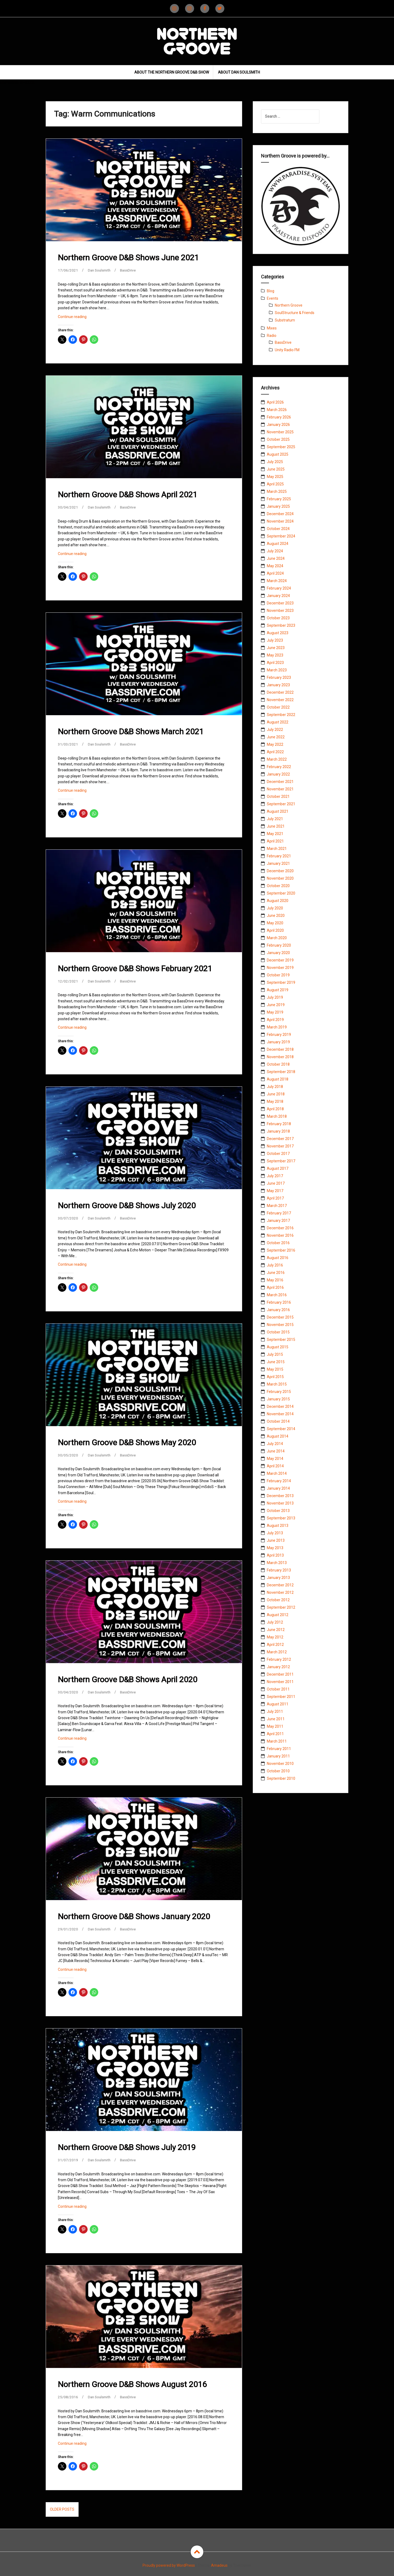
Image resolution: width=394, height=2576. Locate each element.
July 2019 (275, 997)
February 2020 (279, 945)
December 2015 (280, 1317)
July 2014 (275, 1444)
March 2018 (277, 1116)
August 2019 (277, 990)
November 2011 (280, 1682)
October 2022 (278, 707)
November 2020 (280, 878)
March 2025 (277, 491)
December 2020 (280, 871)
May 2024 (275, 566)
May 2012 (275, 1637)
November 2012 (280, 1592)
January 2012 (278, 1667)
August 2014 (277, 1436)
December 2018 (280, 1049)
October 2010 (278, 1771)
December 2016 (280, 1228)
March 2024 (277, 581)
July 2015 (275, 1354)
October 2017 (278, 1153)
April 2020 (275, 930)
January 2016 (278, 1310)
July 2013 (275, 1533)
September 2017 (281, 1161)
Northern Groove (288, 305)
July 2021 (275, 819)
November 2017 (280, 1146)
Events (272, 298)
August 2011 (277, 1704)
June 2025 (276, 469)
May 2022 (275, 744)
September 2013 (281, 1518)
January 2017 (278, 1220)
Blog (270, 291)
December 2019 (280, 960)
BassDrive (130, 270)
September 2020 (281, 893)
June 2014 (276, 1451)
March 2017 (277, 1206)
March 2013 (277, 1563)
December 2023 (280, 603)
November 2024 (280, 521)
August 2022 (277, 722)
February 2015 (279, 1391)
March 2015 (277, 1384)
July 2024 (275, 551)
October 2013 (278, 1511)
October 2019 (278, 975)
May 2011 (275, 1726)
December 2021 (280, 781)
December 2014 (280, 1406)
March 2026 (277, 410)
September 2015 (281, 1339)
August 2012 (277, 1615)
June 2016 (276, 1272)
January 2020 (278, 953)
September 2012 (281, 1607)
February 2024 (279, 588)
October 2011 (278, 1689)
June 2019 (276, 1005)
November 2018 (280, 1057)
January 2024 (278, 596)
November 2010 (280, 1763)
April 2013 (275, 1555)
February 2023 (279, 677)
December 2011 (280, 1674)
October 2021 (278, 796)
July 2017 (275, 1176)
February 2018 (279, 1124)
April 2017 (275, 1198)
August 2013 (277, 1525)
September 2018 (281, 1072)
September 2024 (281, 536)
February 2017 (279, 1213)
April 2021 (275, 841)
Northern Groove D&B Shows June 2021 (128, 257)
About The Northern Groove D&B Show (171, 72)
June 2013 (276, 1540)
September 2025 (281, 447)
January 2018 (278, 1131)
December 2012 (280, 1585)
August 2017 (277, 1168)
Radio (271, 335)
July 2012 (275, 1622)
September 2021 (281, 804)
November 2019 (280, 967)
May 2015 (275, 1369)
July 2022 (275, 729)
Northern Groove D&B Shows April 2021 (127, 494)
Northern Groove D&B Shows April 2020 (127, 1679)
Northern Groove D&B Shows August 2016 (132, 2384)
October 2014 (278, 1421)
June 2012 (276, 1630)
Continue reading (79, 317)
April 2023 (275, 662)
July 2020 (275, 908)
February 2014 (279, 1481)
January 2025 (278, 506)
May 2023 (275, 655)
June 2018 (276, 1094)
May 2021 (275, 834)
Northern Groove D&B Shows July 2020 (127, 1205)
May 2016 (275, 1280)
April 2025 (275, 484)
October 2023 (278, 618)
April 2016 (275, 1287)
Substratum (285, 320)
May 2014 (275, 1458)
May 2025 (275, 476)
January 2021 (278, 863)
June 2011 (276, 1719)
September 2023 (281, 625)
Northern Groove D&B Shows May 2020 (127, 1442)
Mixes (272, 328)
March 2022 (277, 759)
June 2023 (276, 648)
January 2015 (278, 1399)
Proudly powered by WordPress (169, 2565)
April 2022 (275, 752)
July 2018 (275, 1086)
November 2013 (280, 1503)
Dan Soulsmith (100, 270)
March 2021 (277, 848)
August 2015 (277, 1347)
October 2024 (278, 529)
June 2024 (276, 558)
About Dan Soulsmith (239, 72)
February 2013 (279, 1570)
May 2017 (275, 1191)
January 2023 (278, 685)
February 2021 (279, 856)
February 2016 (279, 1302)
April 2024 (275, 573)
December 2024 (280, 514)
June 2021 (276, 826)
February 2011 (279, 1749)
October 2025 (278, 439)
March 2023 (277, 670)
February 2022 (279, 767)
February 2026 (279, 417)
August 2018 (277, 1079)
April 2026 (275, 402)
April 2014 (275, 1466)
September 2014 (281, 1429)
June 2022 (276, 737)
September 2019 (281, 982)
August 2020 (277, 901)
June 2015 (276, 1362)
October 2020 (278, 886)
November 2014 (280, 1414)
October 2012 (278, 1600)
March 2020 (277, 938)
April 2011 (275, 1734)
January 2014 (278, 1488)
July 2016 (275, 1265)
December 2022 (280, 692)
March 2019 (277, 1027)
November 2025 (280, 432)
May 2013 (275, 1548)
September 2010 (281, 1778)
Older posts (62, 2509)
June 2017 (276, 1183)
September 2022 (281, 715)
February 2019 (279, 1034)
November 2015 (280, 1325)
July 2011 (275, 1711)
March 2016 (277, 1295)
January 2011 (278, 1756)
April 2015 (275, 1377)
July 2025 (275, 462)
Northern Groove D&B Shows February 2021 (135, 968)
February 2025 (279, 499)
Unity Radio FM (287, 350)
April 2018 (275, 1109)
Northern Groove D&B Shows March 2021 (131, 731)
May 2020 (275, 923)
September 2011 (281, 1696)
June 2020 (276, 915)
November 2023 (280, 610)
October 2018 (278, 1064)
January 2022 (278, 774)
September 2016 (281, 1250)
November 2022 (280, 700)
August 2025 (277, 454)
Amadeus (219, 2565)
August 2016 (277, 1258)
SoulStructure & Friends (294, 313)
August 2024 (277, 543)
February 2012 (279, 1659)
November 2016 (280, 1235)
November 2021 (280, 789)
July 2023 (275, 640)
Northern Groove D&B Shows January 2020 (134, 1916)
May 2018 (275, 1101)
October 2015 (278, 1332)
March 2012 (277, 1652)
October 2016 (278, 1243)
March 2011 (277, 1741)
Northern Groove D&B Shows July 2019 (127, 2147)
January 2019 (278, 1042)
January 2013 (278, 1577)
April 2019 (275, 1020)
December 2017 (280, 1139)
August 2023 (277, 633)
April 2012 (275, 1644)
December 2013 (280, 1496)
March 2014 (277, 1473)
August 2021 (277, 811)
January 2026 (278, 424)
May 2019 (275, 1012)
